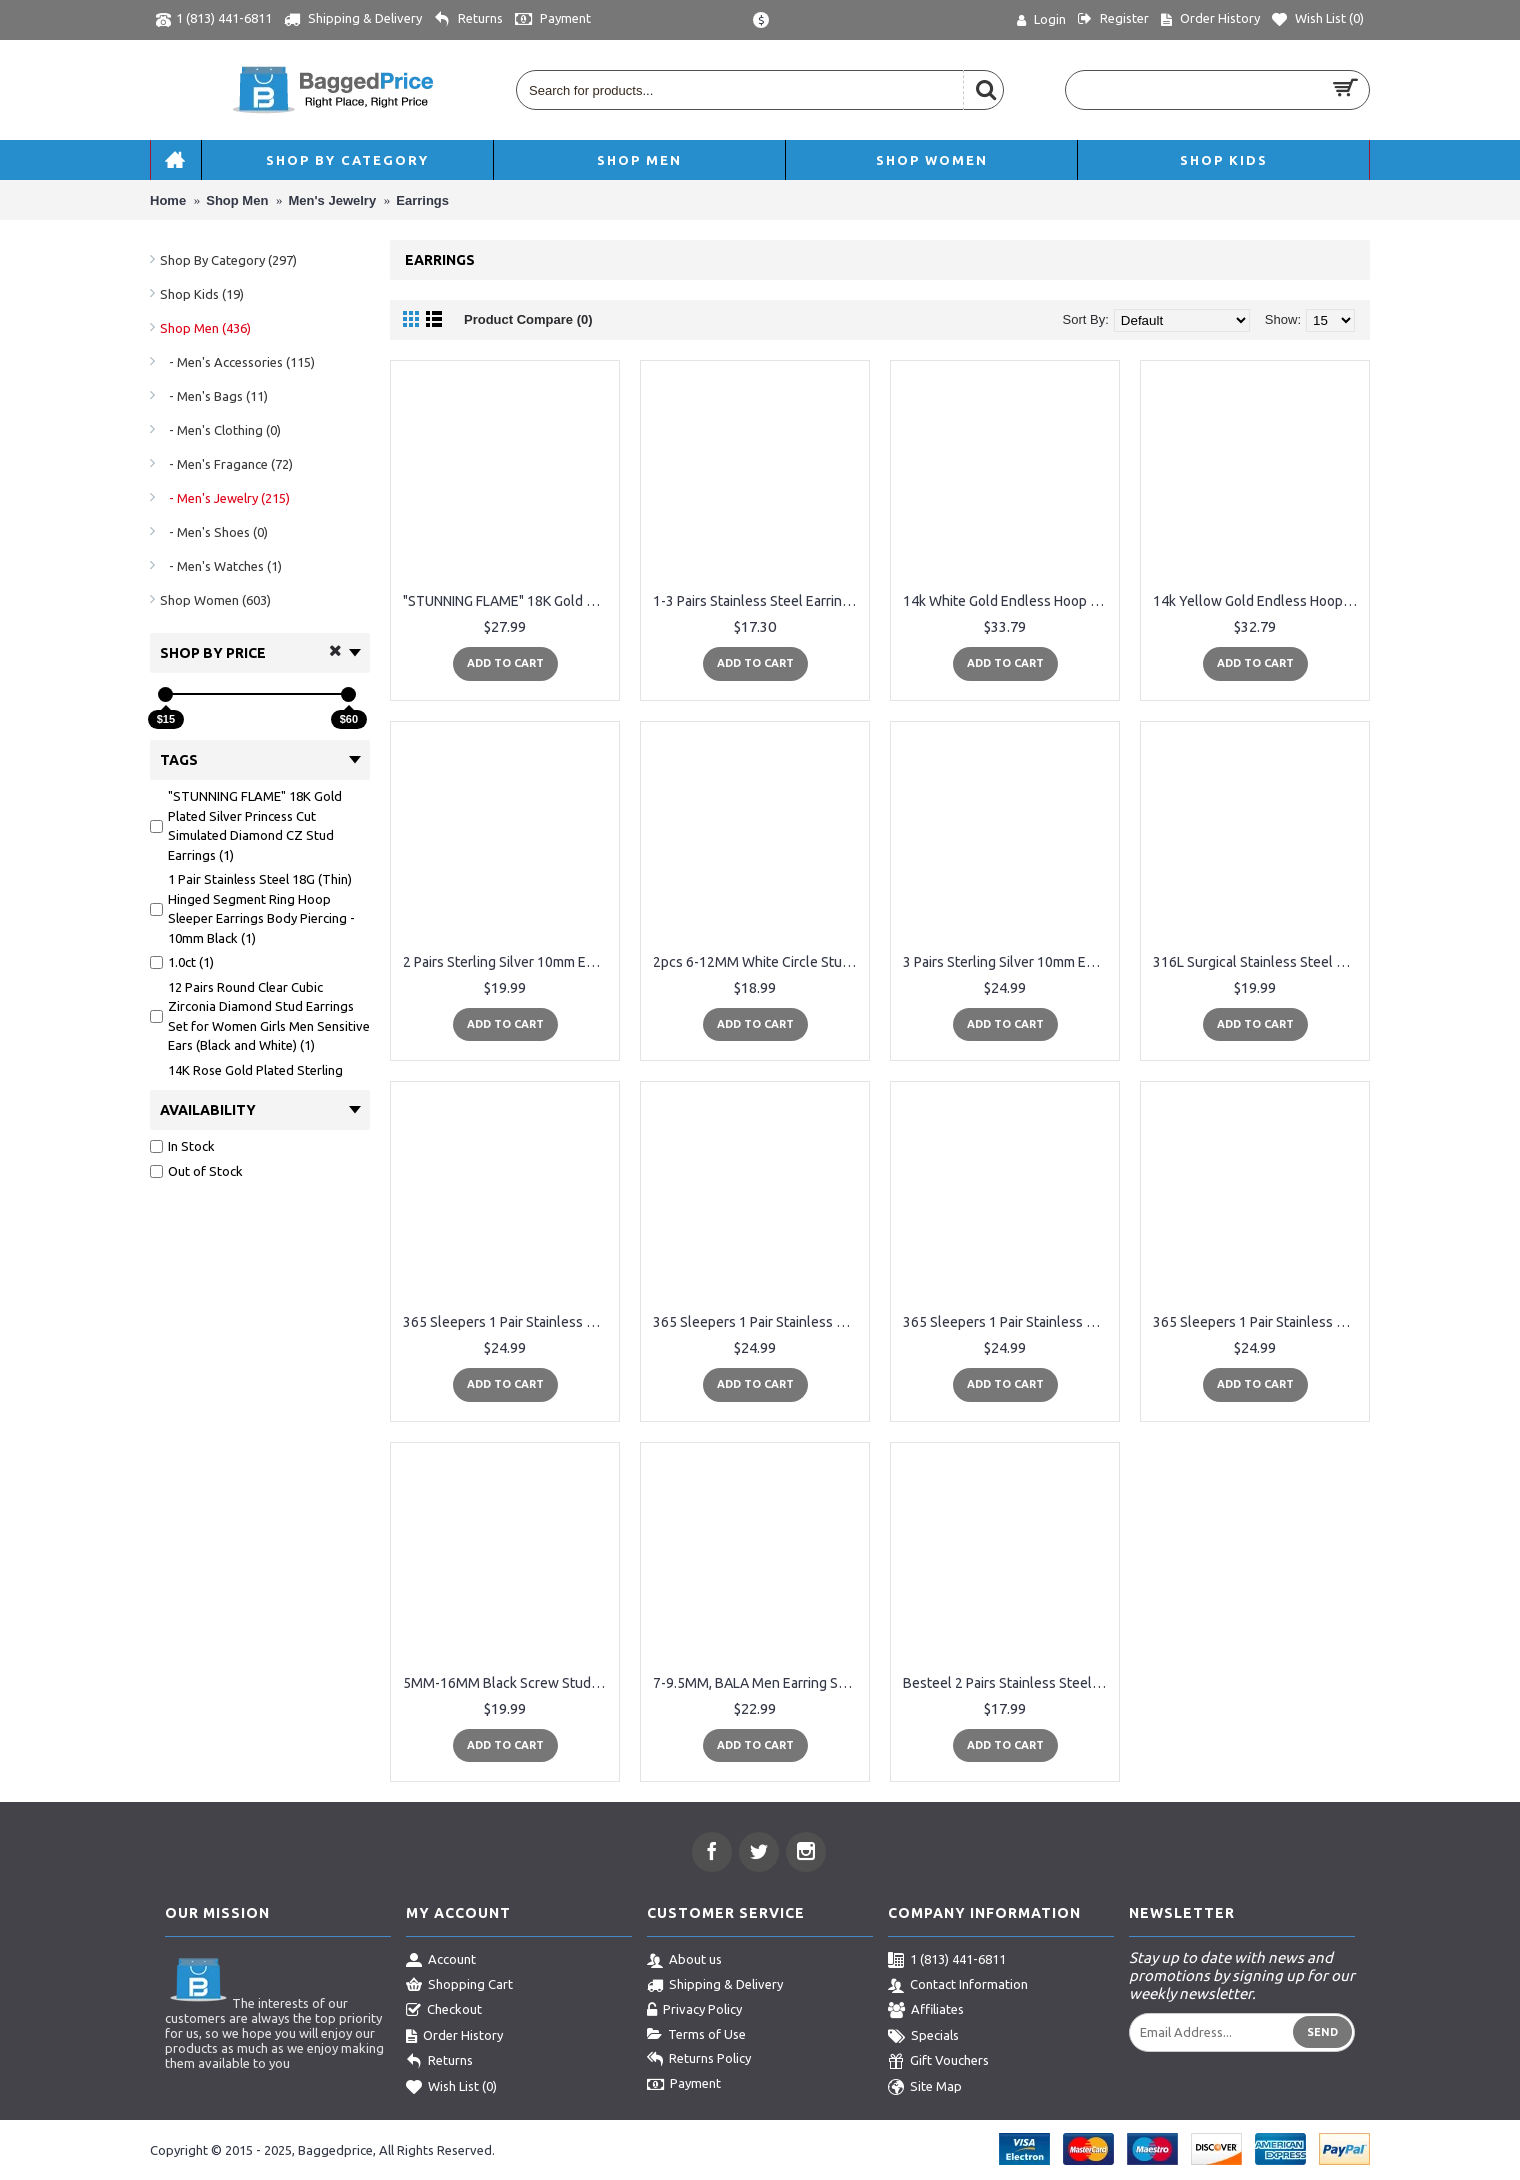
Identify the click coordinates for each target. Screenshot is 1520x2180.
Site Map (925, 2088)
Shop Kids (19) (202, 294)
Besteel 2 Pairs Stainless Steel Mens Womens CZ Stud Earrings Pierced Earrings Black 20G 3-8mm (1008, 1683)
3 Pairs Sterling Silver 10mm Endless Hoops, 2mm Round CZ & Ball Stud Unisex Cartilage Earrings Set (1008, 962)
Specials (923, 2037)
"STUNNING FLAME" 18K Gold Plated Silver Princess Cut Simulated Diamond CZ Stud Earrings (508, 601)
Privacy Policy (694, 2011)
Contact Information (958, 1986)
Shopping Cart (459, 1986)
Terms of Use (696, 2035)
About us (684, 1961)
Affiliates (926, 2011)
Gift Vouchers (938, 2062)
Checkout (444, 2011)
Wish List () (451, 2088)
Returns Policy (699, 2060)
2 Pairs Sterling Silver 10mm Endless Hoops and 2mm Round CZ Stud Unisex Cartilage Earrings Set (508, 962)
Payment (684, 2085)
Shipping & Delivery (715, 1986)
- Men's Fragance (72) (226, 464)
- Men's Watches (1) (221, 566)
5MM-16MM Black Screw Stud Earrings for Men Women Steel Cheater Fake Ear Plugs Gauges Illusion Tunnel (508, 1683)
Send (1322, 2032)
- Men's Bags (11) (214, 396)
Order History (454, 2037)
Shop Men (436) (205, 328)
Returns (439, 2062)
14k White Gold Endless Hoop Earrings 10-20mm (1008, 601)
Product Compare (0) (528, 319)
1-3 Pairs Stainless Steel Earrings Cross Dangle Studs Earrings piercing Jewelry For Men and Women (758, 601)
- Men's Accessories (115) (237, 362)
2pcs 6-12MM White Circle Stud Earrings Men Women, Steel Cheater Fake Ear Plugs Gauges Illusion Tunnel (758, 962)
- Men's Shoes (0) (214, 532)
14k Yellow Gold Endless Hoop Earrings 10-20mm (1258, 601)
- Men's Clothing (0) (220, 430)
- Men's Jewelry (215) (225, 498)
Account (441, 1961)
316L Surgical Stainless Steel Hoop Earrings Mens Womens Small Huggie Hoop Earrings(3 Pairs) (1258, 962)
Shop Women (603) (215, 600)
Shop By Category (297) (228, 260)
